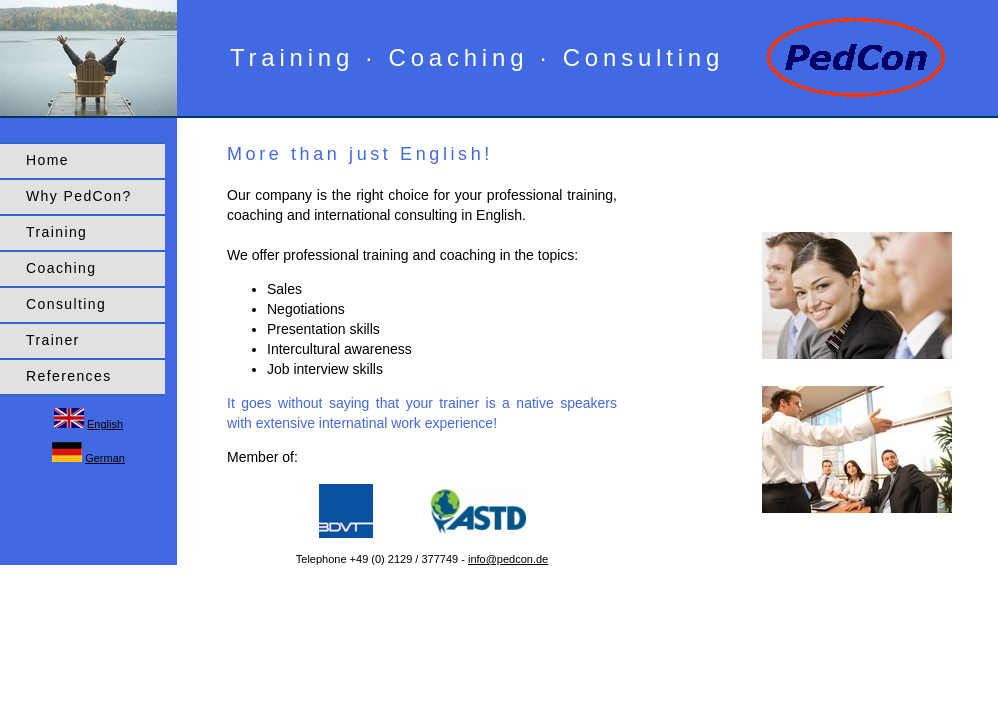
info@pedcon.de (508, 559)
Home (47, 160)
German (105, 458)
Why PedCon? (79, 196)
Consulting (66, 304)
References (69, 376)
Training (56, 232)
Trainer (53, 340)
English (105, 424)
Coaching (61, 268)
